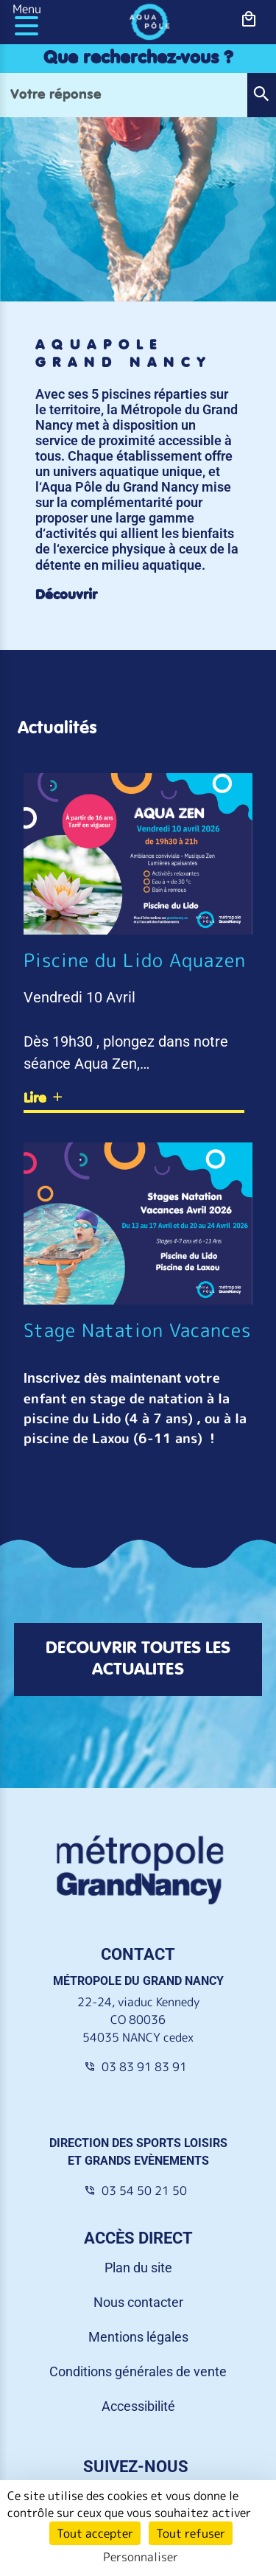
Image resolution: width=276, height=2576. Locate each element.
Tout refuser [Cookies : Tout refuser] (190, 2533)
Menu (27, 9)
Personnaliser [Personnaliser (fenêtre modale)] (140, 2557)
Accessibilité (138, 2406)
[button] (261, 95)
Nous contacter (138, 2302)
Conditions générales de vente (138, 2371)
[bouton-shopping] (249, 19)
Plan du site (138, 2267)
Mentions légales (138, 2337)
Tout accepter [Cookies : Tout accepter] (95, 2533)
